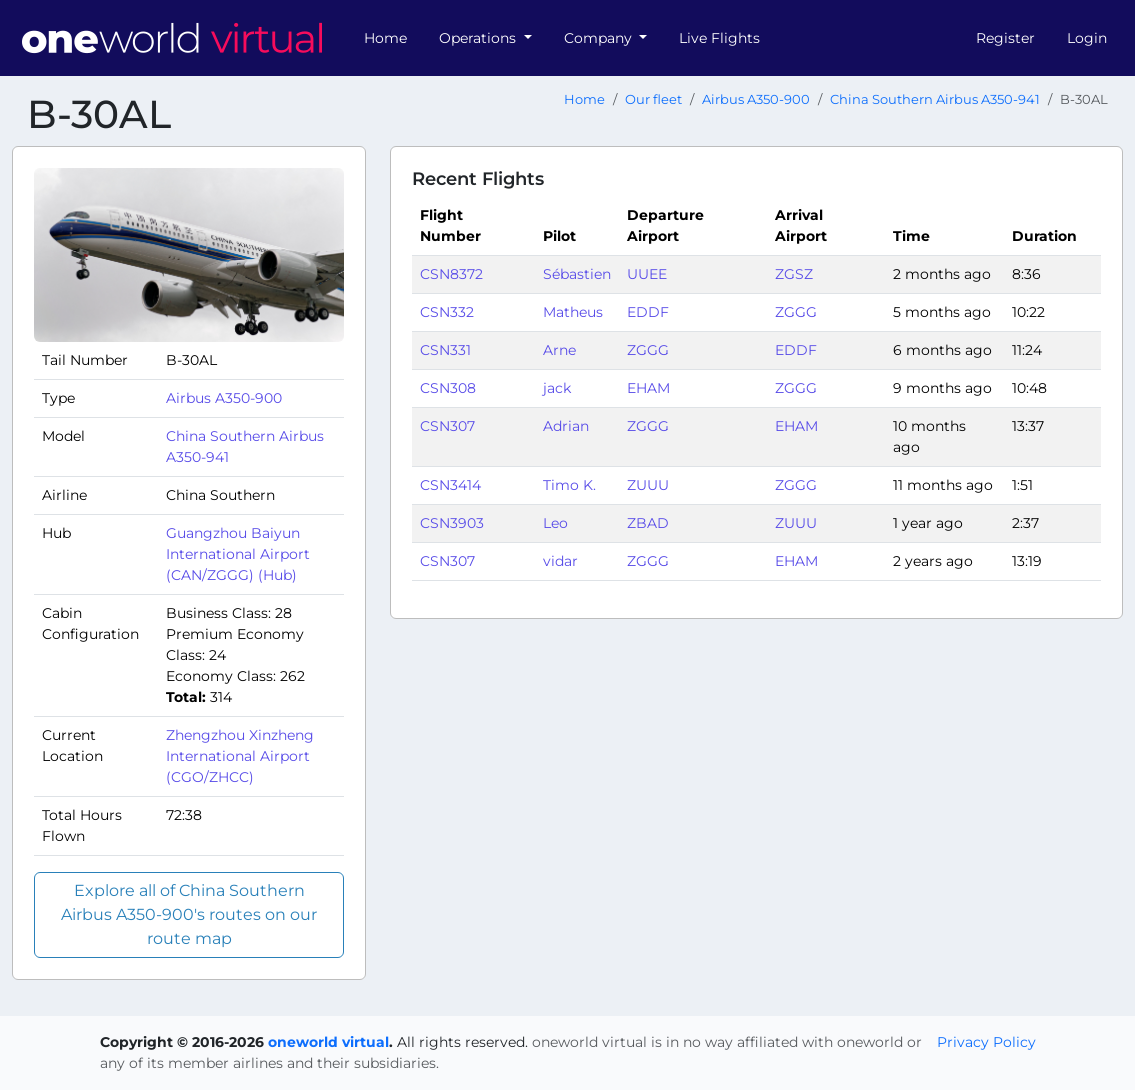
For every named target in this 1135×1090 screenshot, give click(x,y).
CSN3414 (450, 485)
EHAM (648, 388)
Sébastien (577, 274)
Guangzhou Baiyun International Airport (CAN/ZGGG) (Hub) (238, 554)
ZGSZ (794, 274)
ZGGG (796, 312)
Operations (479, 38)
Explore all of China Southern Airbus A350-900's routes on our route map (189, 914)
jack (557, 388)
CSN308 (448, 388)
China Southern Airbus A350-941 (935, 99)
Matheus (573, 312)
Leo (555, 523)
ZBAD (648, 523)
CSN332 (447, 312)
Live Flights (719, 38)
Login (1087, 38)
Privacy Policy (986, 1042)
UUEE (647, 274)
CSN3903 (452, 523)
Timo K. (569, 485)
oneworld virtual (328, 1042)
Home (385, 38)
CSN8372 (451, 274)
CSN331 (445, 350)
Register (1005, 38)
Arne (559, 350)
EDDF (648, 312)
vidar (560, 561)
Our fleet (653, 99)
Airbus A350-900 (756, 99)
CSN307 (447, 426)
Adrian (566, 426)
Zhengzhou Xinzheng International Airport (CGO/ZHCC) (240, 756)
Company (600, 38)
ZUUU (648, 485)
